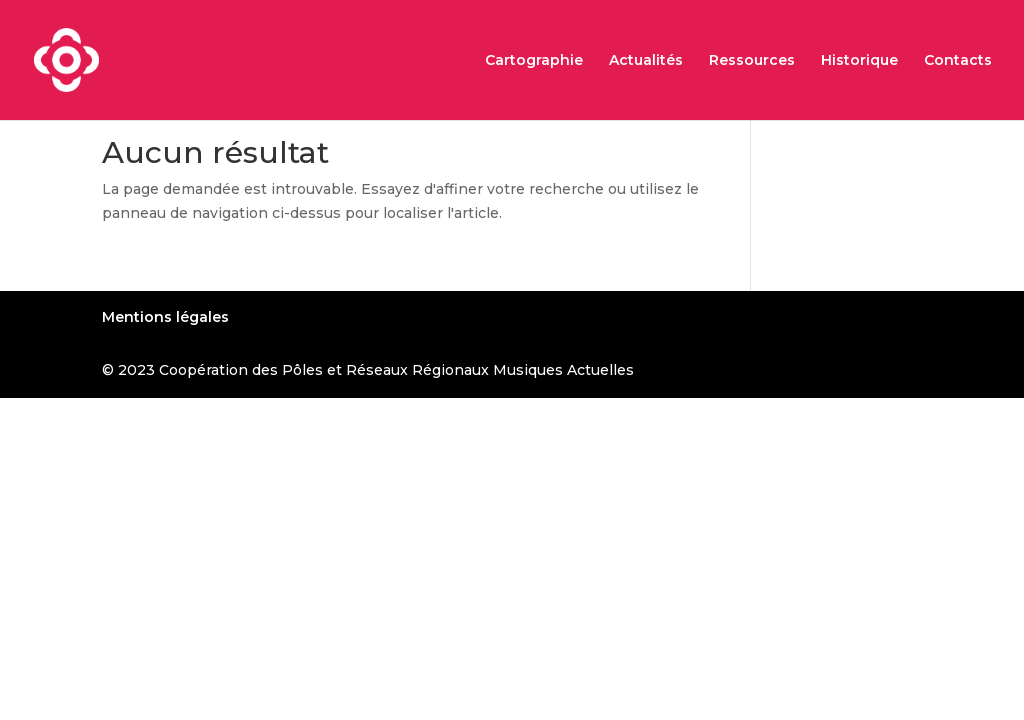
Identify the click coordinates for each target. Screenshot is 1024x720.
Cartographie (534, 61)
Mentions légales (165, 317)
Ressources (752, 61)
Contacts (958, 61)
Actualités (646, 61)
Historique (859, 61)
